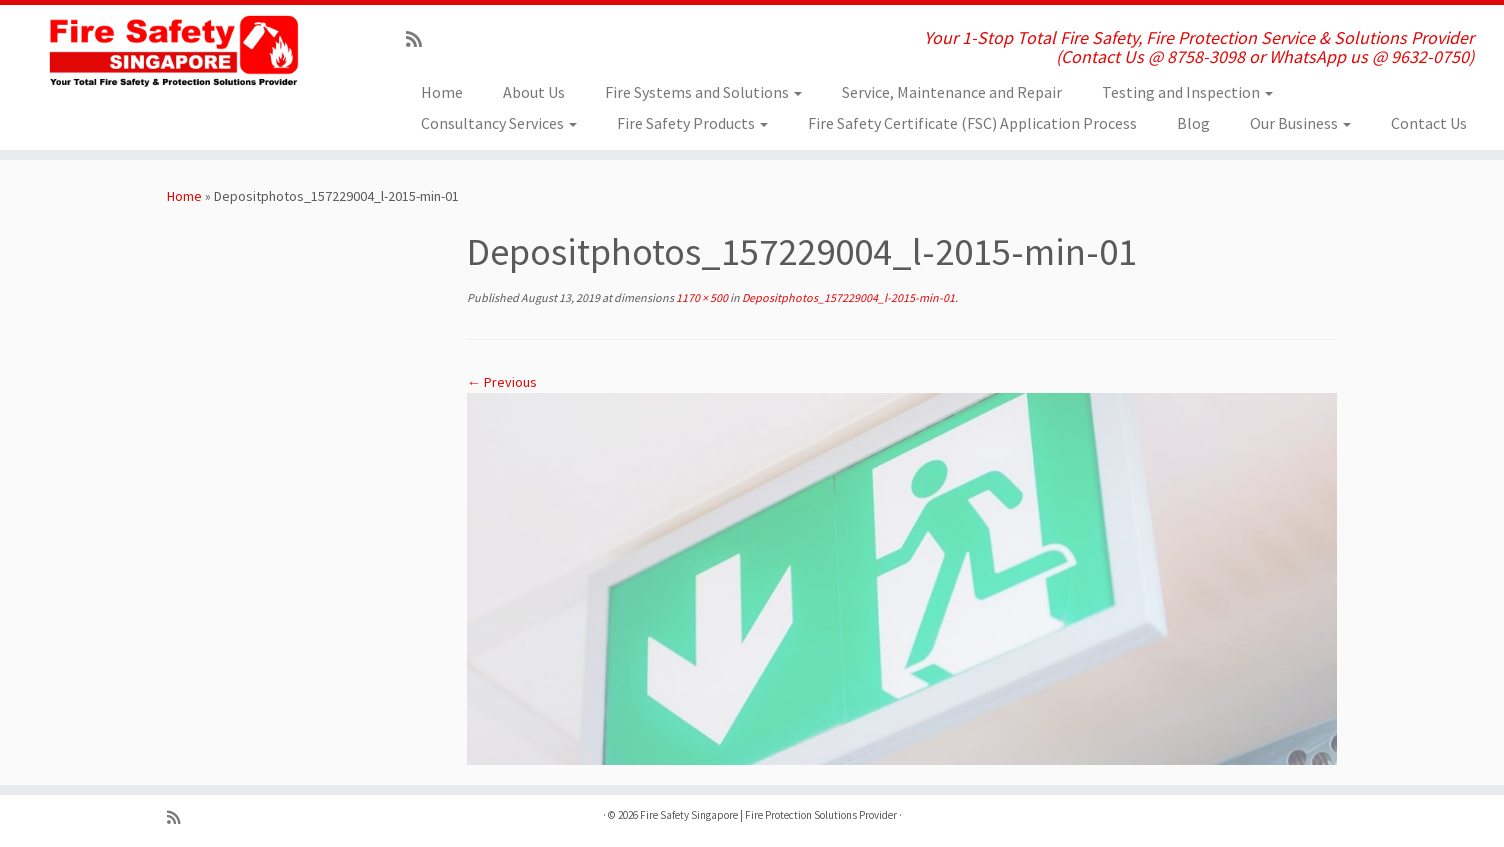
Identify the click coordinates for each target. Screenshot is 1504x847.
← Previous (502, 382)
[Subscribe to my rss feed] (420, 39)
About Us (534, 92)
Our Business (1300, 123)
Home (442, 92)
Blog (1193, 123)
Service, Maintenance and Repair (952, 92)
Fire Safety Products (692, 123)
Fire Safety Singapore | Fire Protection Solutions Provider (768, 815)
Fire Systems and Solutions (703, 92)
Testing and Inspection (1187, 92)
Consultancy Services (499, 123)
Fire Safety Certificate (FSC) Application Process (972, 123)
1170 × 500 (701, 297)
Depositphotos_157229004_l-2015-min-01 (847, 297)
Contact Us (1429, 123)
